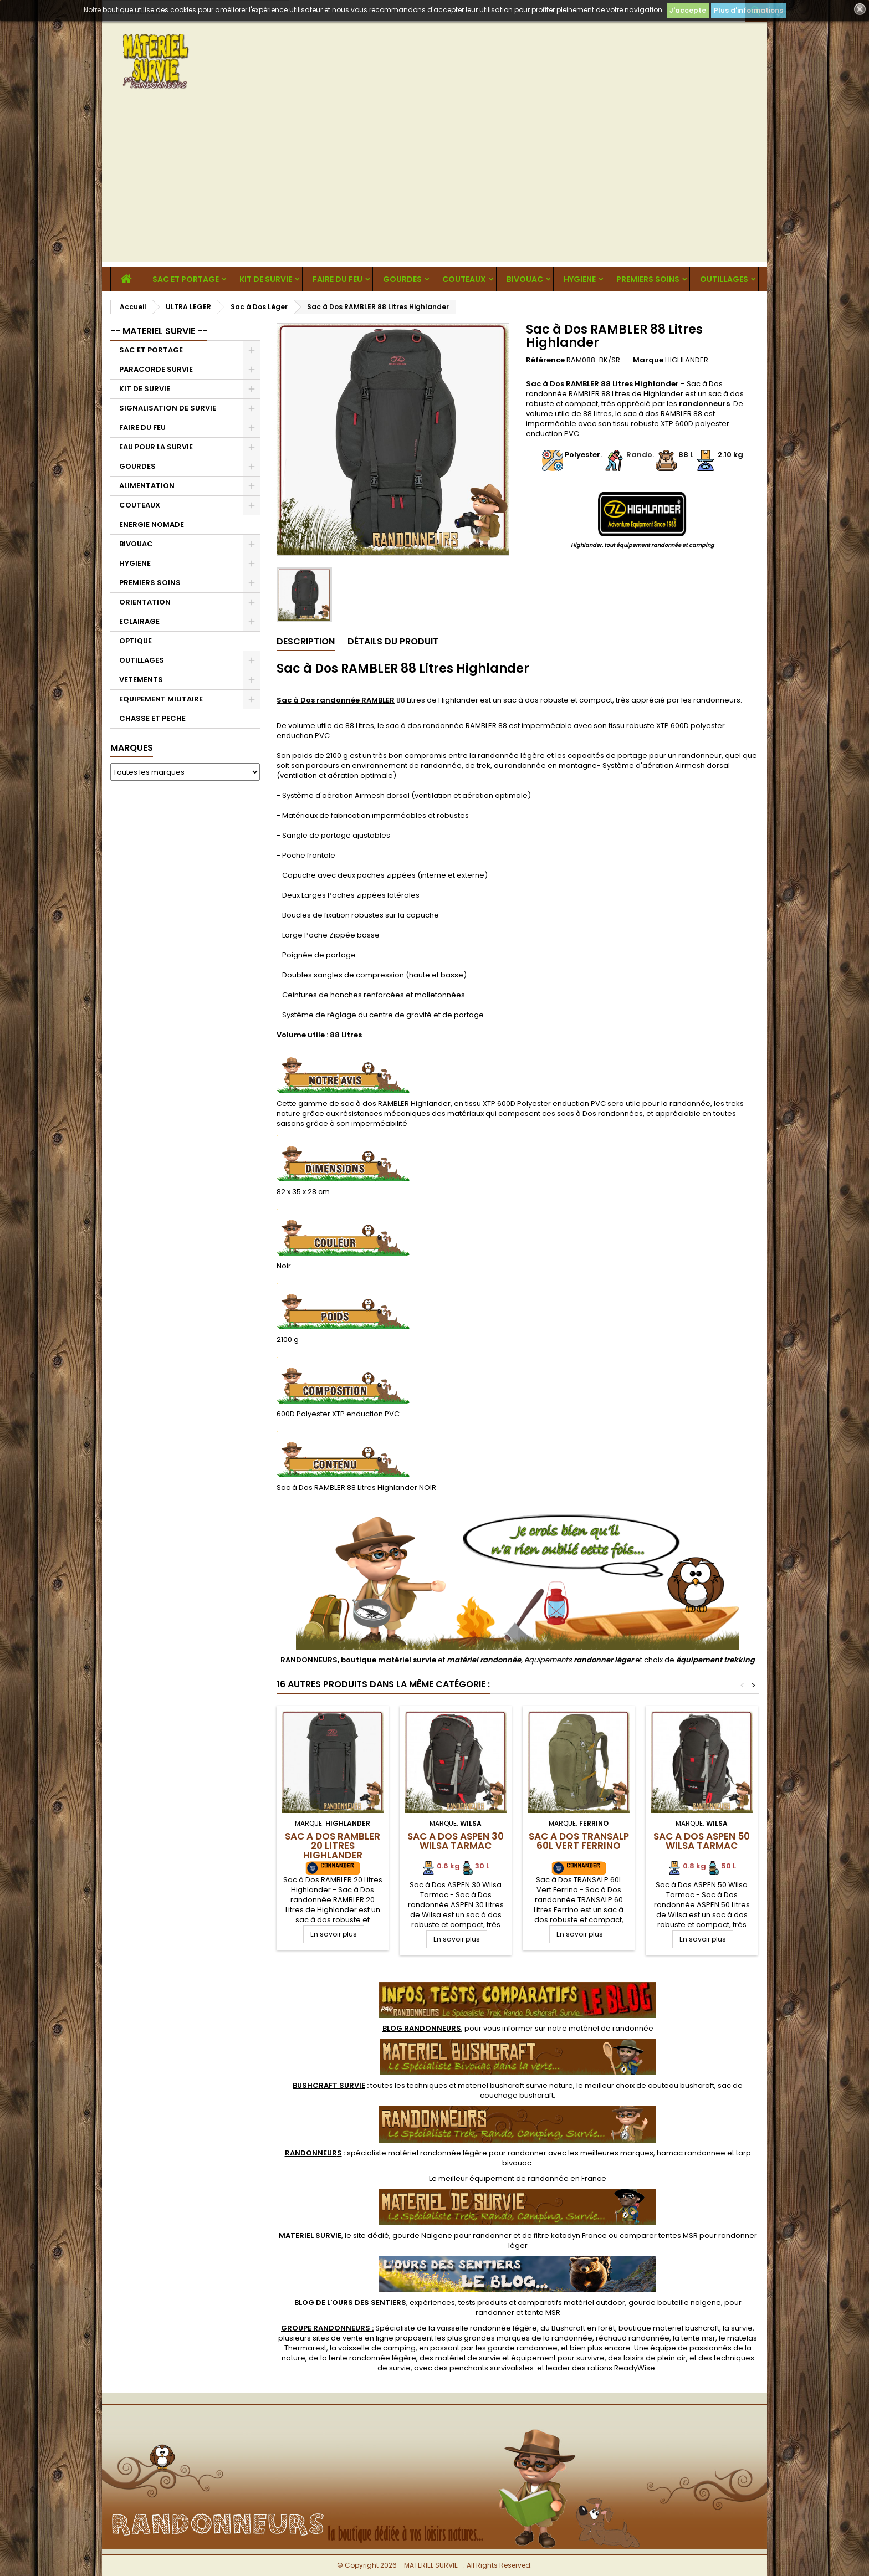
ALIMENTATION (147, 485)
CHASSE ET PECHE (152, 718)
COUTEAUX (464, 279)
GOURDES (402, 279)
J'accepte (687, 10)
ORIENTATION (145, 602)
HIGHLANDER (686, 360)
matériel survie (407, 1660)
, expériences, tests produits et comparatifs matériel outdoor (459, 2302)
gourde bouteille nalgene (674, 2302)
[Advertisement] (434, 184)
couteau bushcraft (681, 2085)
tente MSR (542, 2312)
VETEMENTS (141, 679)
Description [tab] (306, 641)
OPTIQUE (135, 641)
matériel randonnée (484, 1660)
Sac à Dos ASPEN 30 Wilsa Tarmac (455, 1841)
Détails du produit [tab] (392, 641)
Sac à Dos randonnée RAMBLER (336, 700)
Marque (648, 360)
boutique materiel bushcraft (668, 2328)
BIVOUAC (525, 279)
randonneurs (704, 403)
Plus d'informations (748, 10)
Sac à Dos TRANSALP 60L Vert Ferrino (579, 1841)
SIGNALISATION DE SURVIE (167, 408)
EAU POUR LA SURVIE (156, 447)
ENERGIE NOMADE (151, 524)
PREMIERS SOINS (647, 279)
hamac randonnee (691, 2153)
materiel (515, 2085)
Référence (545, 360)
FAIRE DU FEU (337, 279)
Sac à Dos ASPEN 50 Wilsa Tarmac (701, 1841)
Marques (131, 747)
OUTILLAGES (724, 279)
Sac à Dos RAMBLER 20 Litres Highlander (332, 1846)
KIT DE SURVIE (265, 279)
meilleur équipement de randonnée (503, 2178)
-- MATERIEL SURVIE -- (158, 331)
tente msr (698, 2338)
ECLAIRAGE (139, 621)
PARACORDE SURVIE (156, 369)
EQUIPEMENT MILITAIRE (161, 699)
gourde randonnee (523, 2348)
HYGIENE (580, 279)
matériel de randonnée (611, 2028)
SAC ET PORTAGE (185, 279)
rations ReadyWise (621, 2368)
